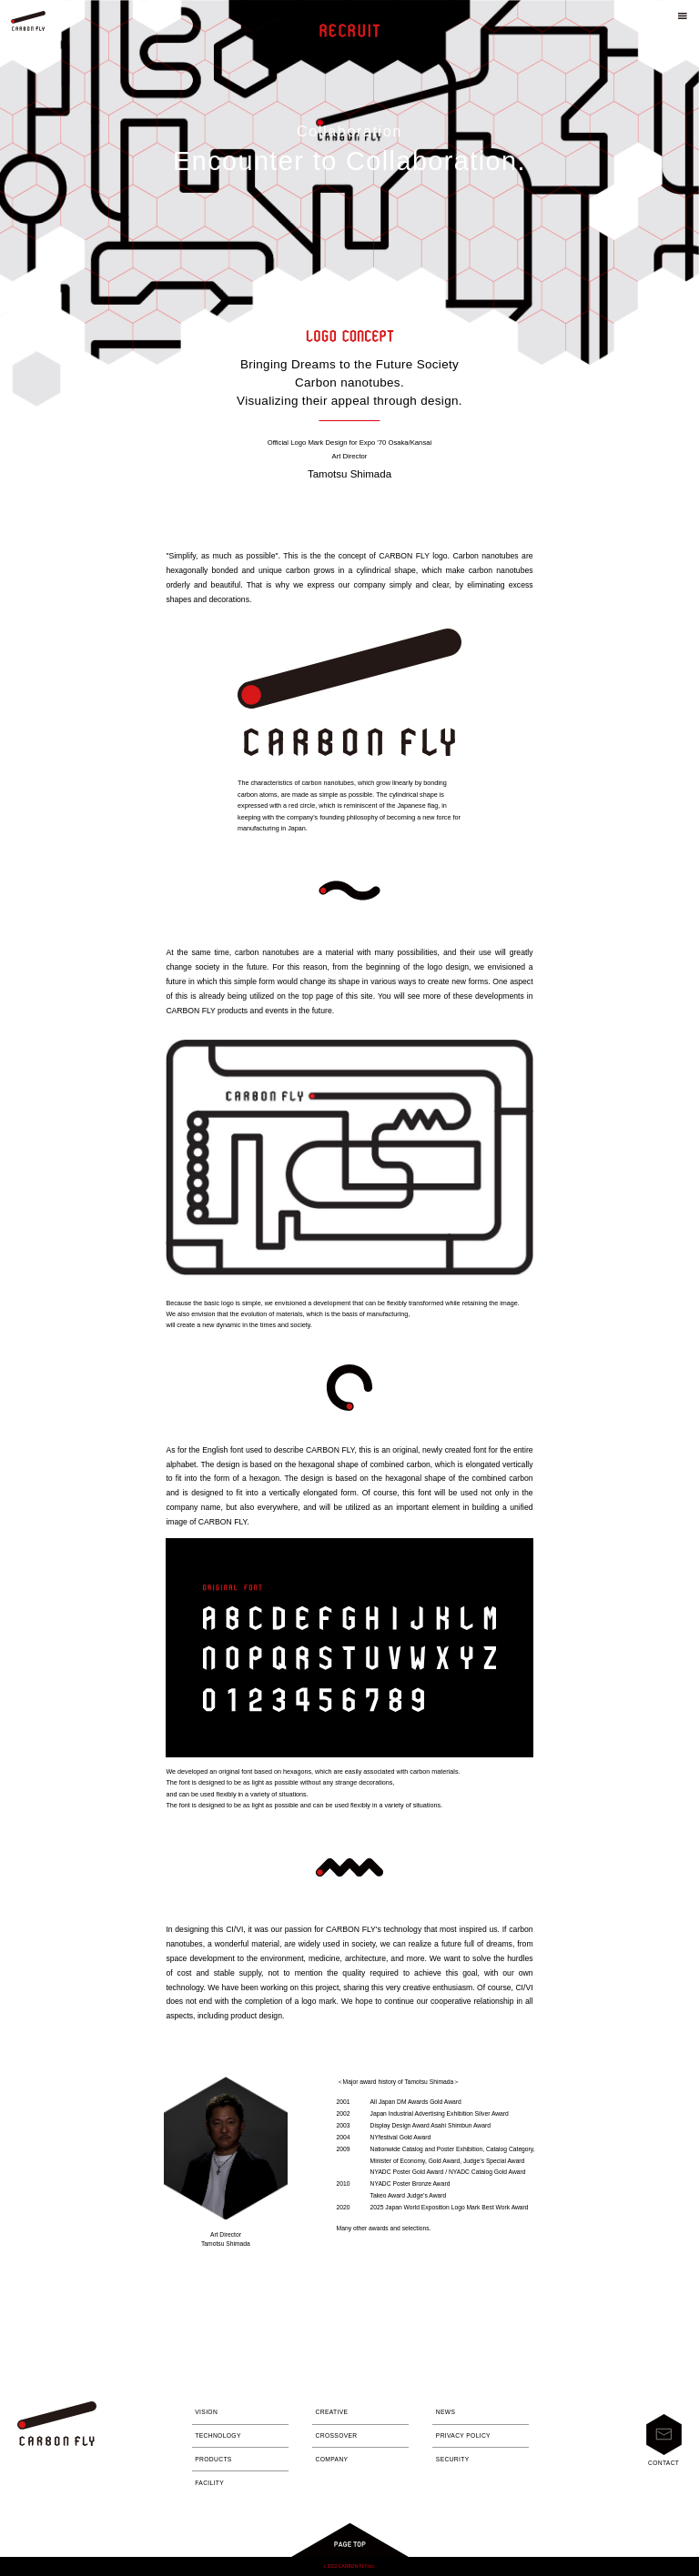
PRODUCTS (213, 2459)
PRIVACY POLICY (463, 2435)
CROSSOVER (337, 2435)
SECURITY (453, 2459)
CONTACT (664, 2440)
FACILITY (209, 2483)
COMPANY (332, 2459)
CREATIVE (332, 2412)
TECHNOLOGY (217, 2435)
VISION (206, 2412)
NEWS (446, 2412)
